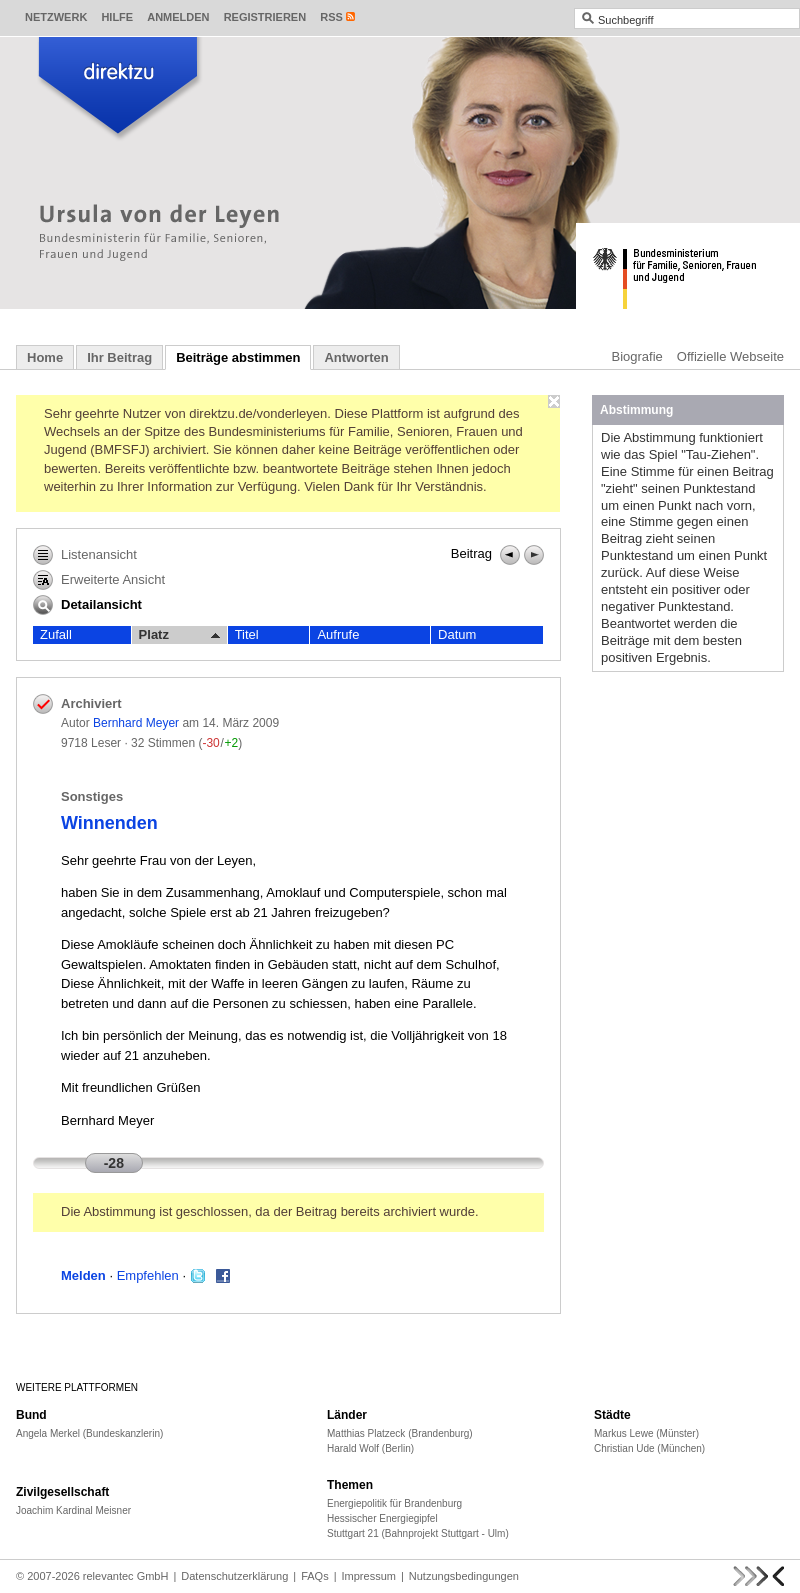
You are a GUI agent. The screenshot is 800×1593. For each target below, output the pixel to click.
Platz (179, 635)
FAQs (315, 1576)
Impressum (369, 1576)
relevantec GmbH (126, 1576)
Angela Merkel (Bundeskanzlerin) (89, 1433)
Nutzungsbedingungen (464, 1576)
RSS (331, 17)
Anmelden (178, 17)
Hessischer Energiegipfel (382, 1518)
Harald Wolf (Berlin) (370, 1448)
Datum (457, 634)
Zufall (56, 634)
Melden (83, 1275)
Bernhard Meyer (136, 723)
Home (45, 357)
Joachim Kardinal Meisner (73, 1510)
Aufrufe (338, 634)
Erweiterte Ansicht (99, 580)
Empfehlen (148, 1275)
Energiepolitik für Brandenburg (394, 1503)
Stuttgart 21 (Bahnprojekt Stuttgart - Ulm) (418, 1533)
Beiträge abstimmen (238, 357)
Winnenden (109, 823)
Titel (247, 634)
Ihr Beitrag (119, 357)
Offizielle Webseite (730, 356)
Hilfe (117, 17)
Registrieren (265, 17)
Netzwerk (56, 17)
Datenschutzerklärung (234, 1576)
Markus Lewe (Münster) (646, 1433)
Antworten (356, 357)
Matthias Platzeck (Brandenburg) (400, 1433)
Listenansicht (85, 555)
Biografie (637, 356)
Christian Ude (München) (649, 1448)
